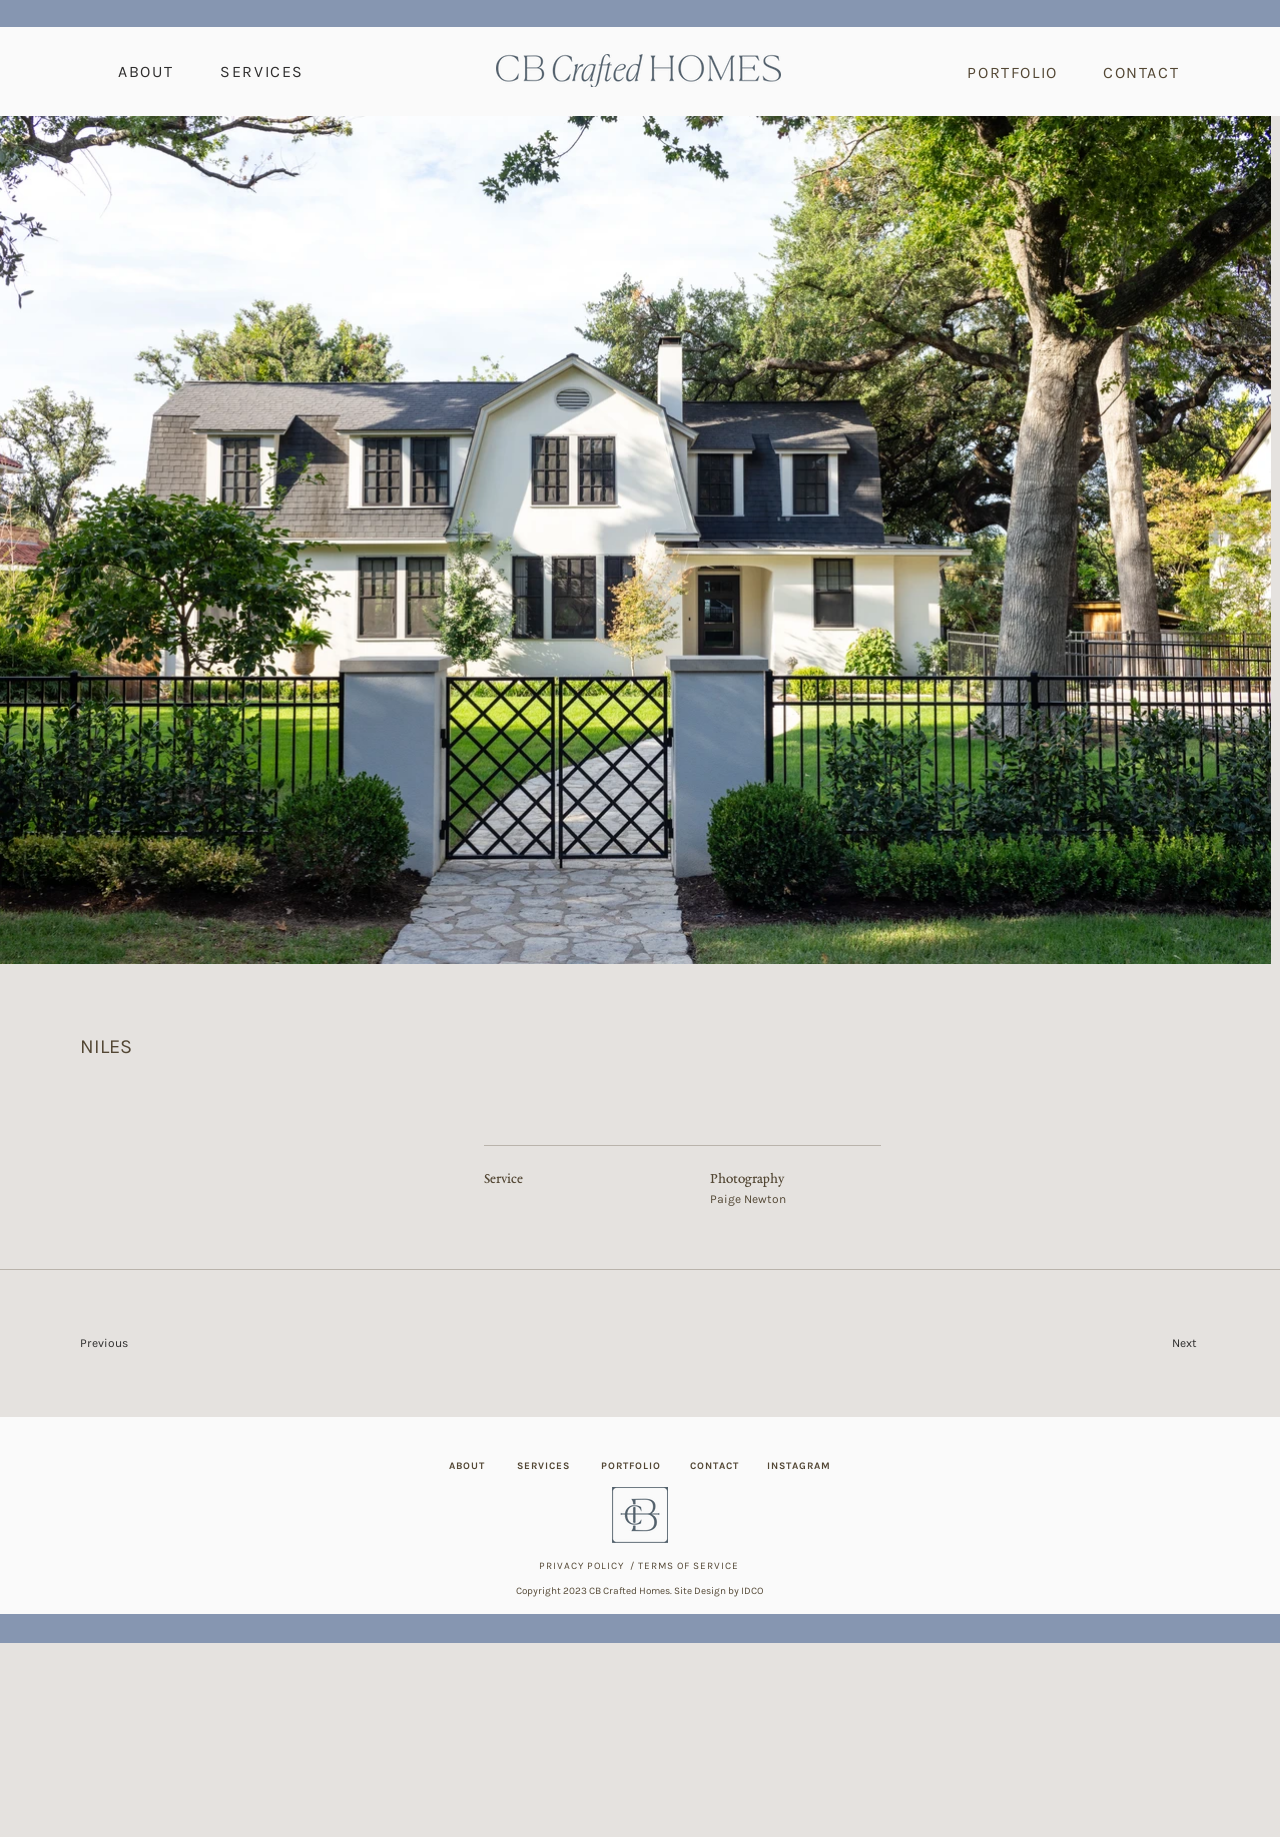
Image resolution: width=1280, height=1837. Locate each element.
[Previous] (151, 1343)
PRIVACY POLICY (581, 1566)
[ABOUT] (469, 1466)
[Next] (1131, 1343)
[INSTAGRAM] (800, 1466)
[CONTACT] (1143, 72)
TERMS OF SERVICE (688, 1566)
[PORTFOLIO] (1015, 72)
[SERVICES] (545, 1466)
